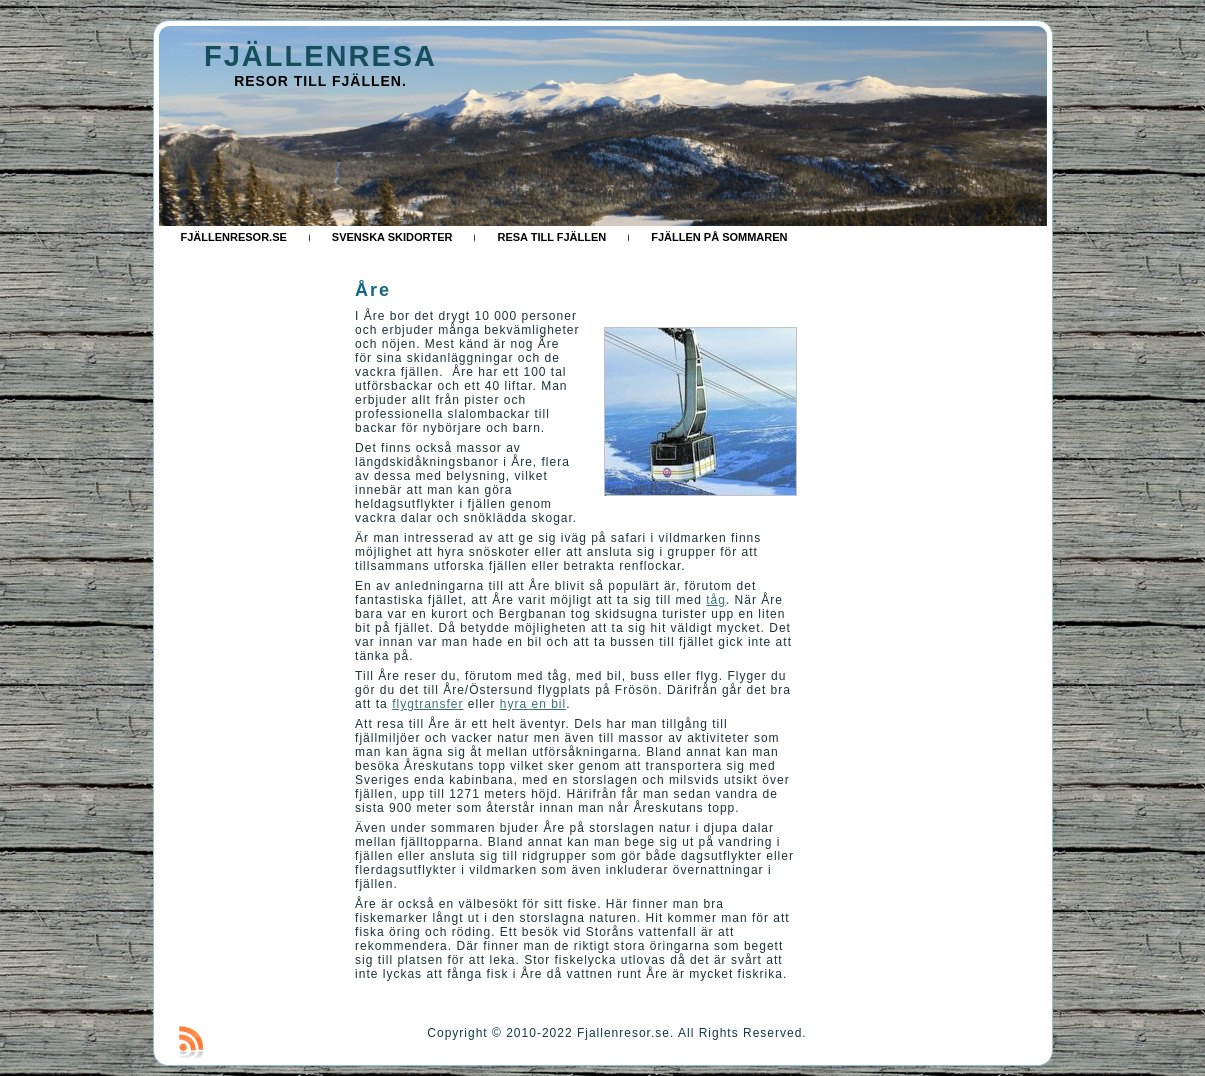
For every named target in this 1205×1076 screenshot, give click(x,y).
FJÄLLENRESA (320, 56)
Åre (373, 290)
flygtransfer (427, 704)
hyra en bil (533, 704)
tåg (716, 600)
